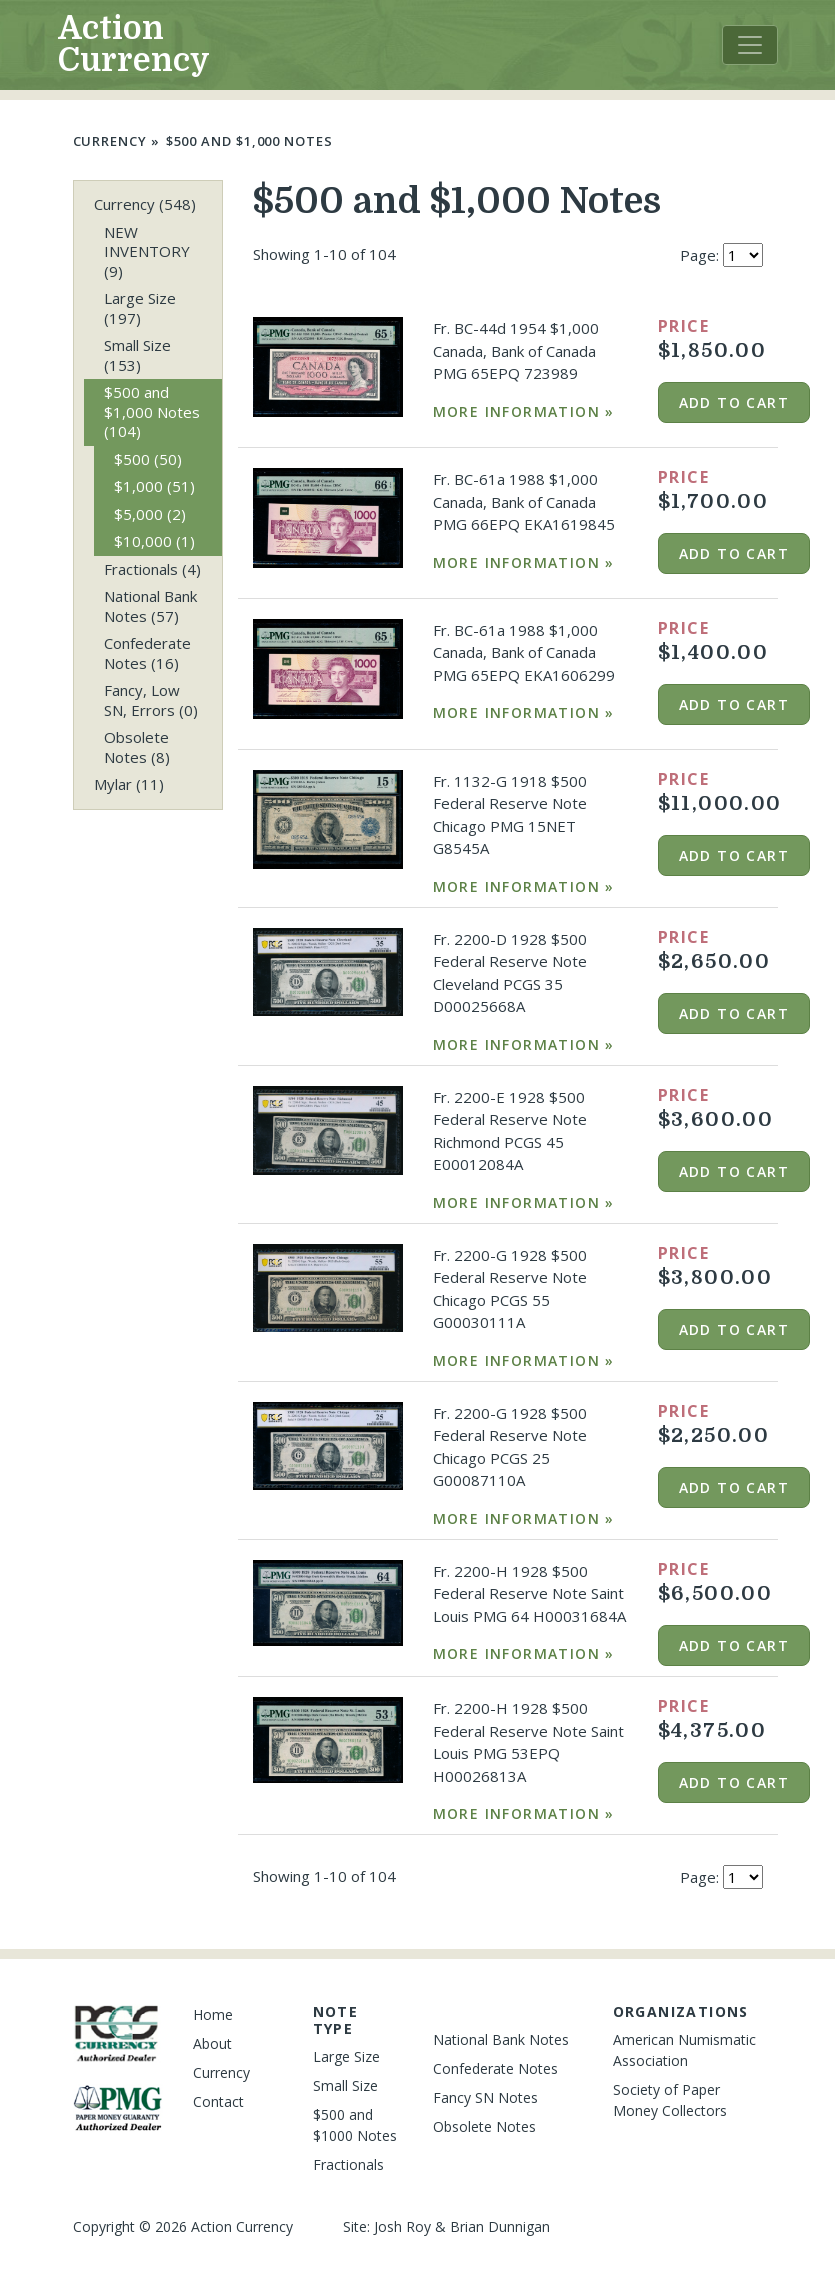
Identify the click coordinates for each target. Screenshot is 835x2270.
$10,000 (154, 541)
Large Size (140, 308)
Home (213, 2014)
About (212, 2043)
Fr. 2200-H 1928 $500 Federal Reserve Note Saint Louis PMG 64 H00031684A (529, 1593)
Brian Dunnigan (500, 2226)
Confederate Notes (147, 653)
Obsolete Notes (137, 747)
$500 (148, 459)
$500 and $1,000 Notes (249, 141)
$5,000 (150, 514)
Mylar (129, 784)
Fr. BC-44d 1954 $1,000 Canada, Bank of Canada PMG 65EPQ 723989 (516, 350)
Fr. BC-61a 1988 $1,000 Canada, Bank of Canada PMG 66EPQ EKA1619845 (524, 501)
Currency (110, 141)
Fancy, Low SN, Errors (151, 700)
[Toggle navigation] (750, 45)
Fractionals (152, 569)
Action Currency (134, 44)
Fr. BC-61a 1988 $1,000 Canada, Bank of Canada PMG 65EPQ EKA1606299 (524, 652)
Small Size (137, 355)
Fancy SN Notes (485, 2097)
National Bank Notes (150, 606)
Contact (218, 2101)
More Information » (524, 411)
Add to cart (734, 402)
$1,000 (154, 486)
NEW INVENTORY (147, 251)
